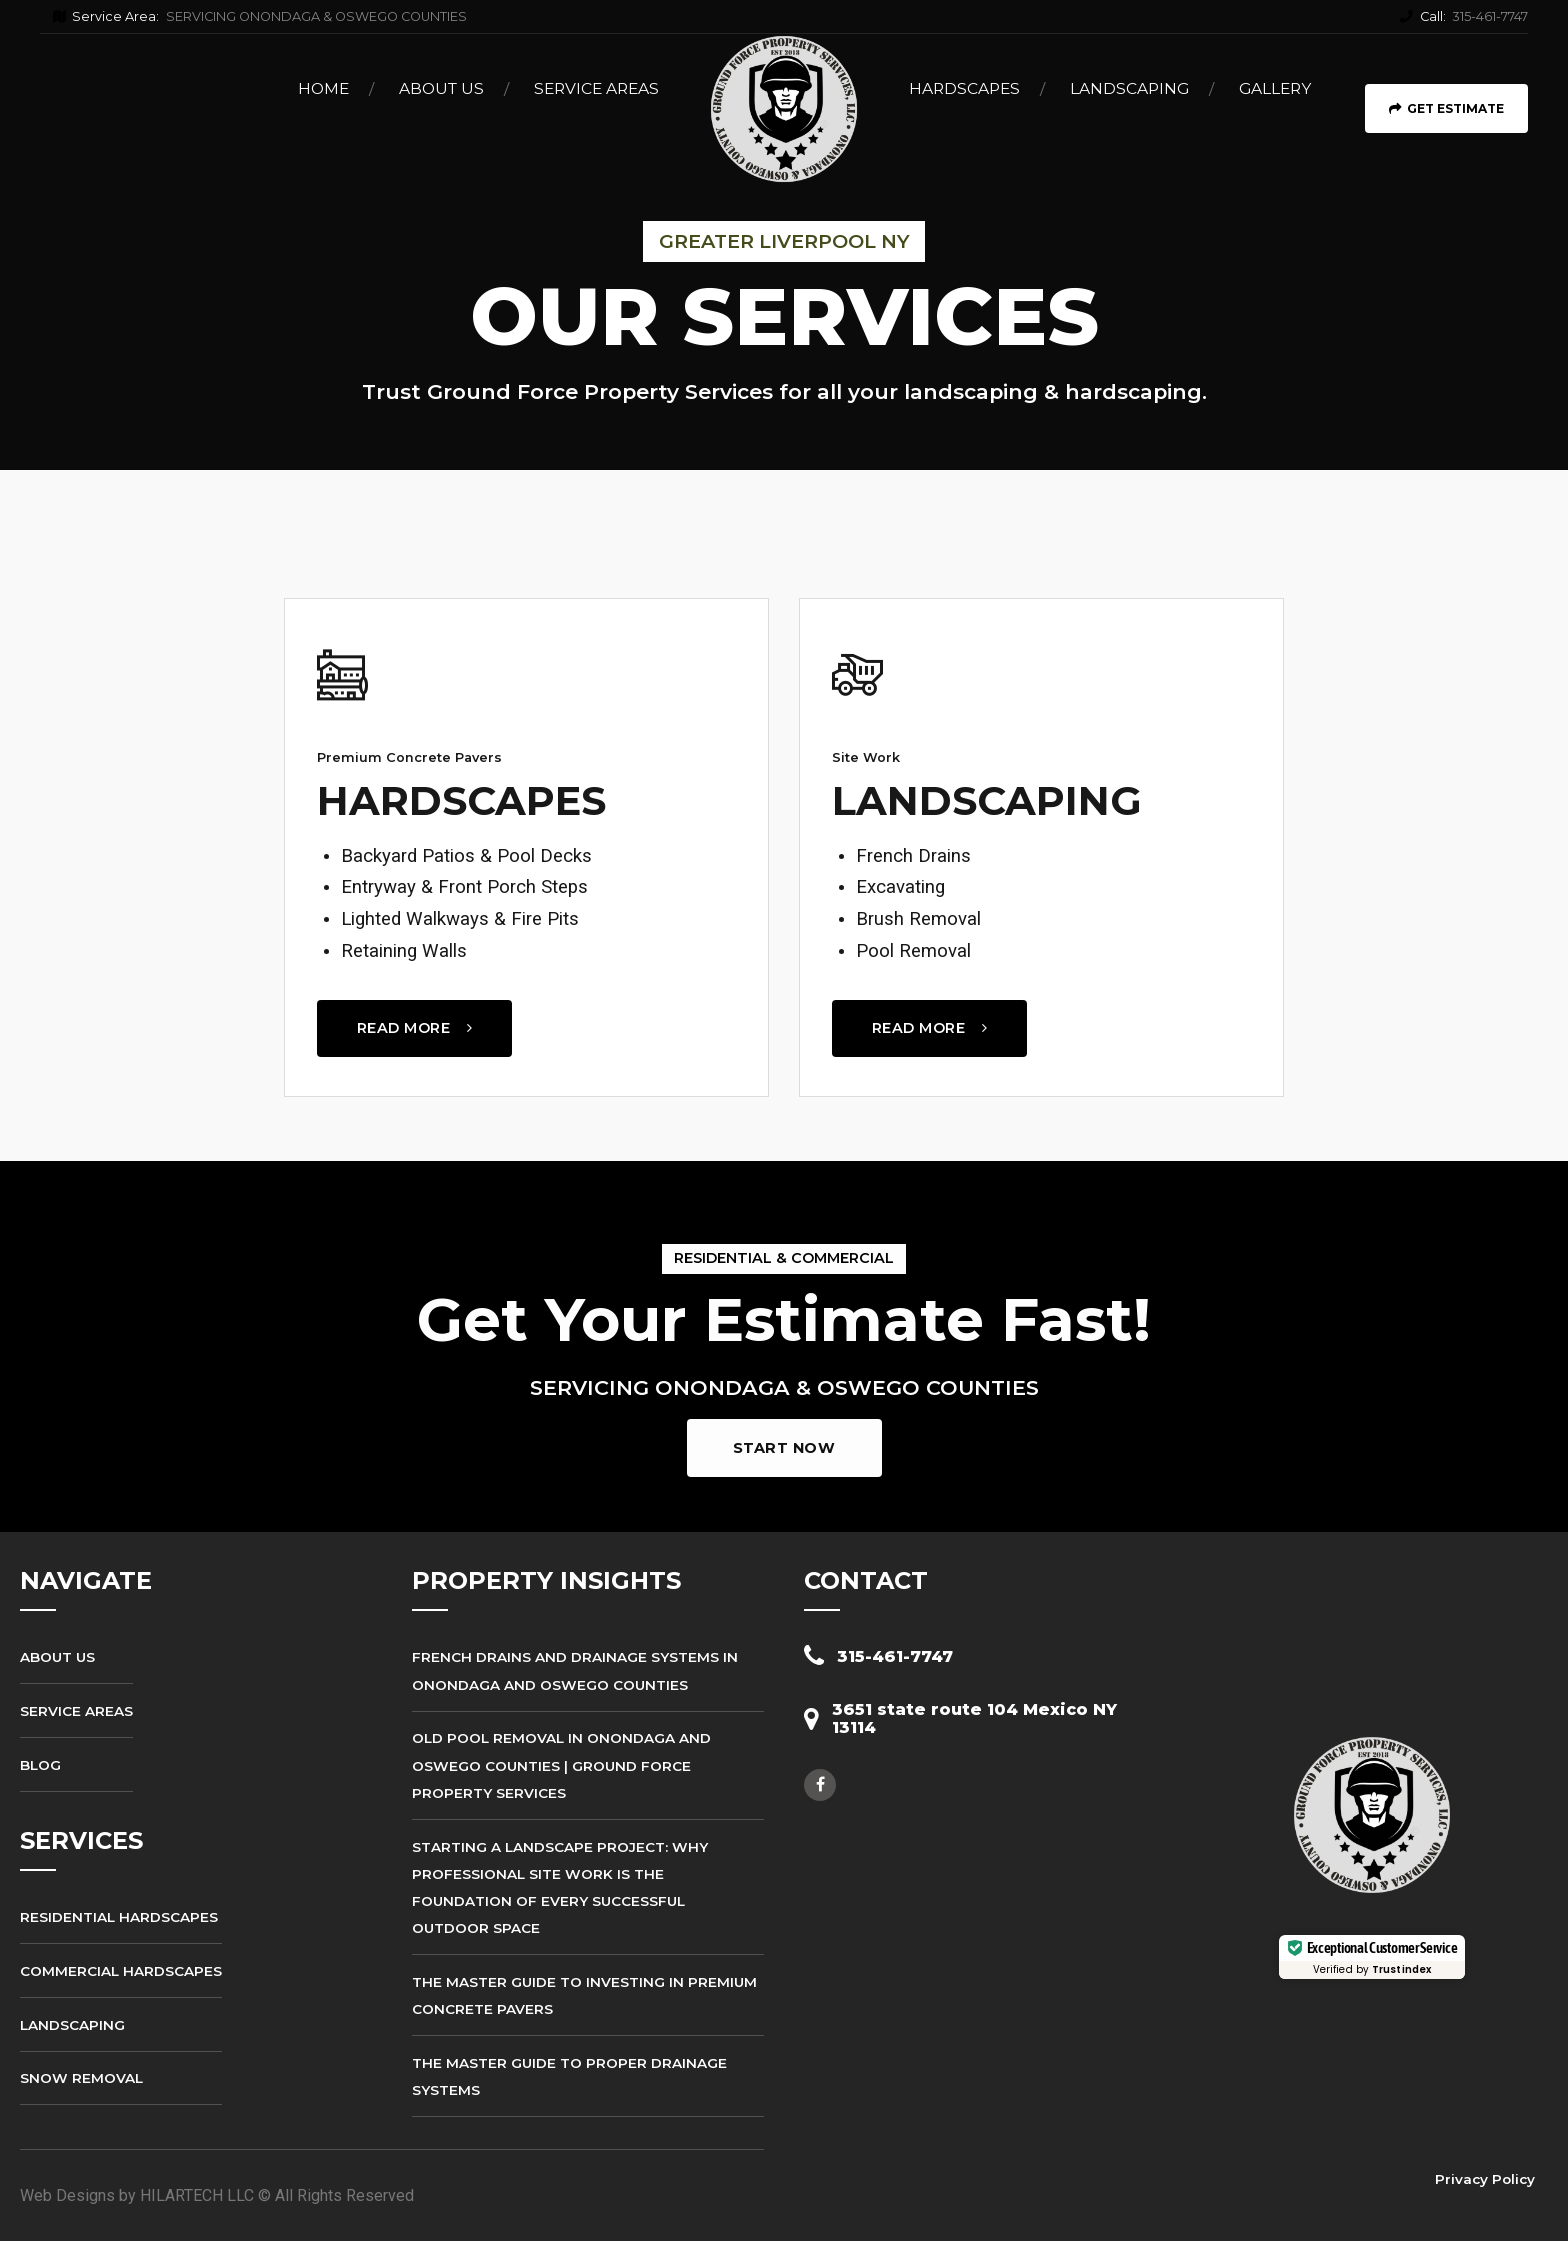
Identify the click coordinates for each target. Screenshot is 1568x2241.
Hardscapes (964, 88)
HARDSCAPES (461, 800)
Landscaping (1129, 88)
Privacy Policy (1485, 2179)
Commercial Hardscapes (121, 1971)
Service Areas (596, 88)
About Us (441, 88)
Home (323, 88)
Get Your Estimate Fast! (784, 1319)
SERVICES (81, 1840)
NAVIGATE (86, 1580)
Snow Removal (81, 2078)
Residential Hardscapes (119, 1917)
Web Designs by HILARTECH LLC (137, 2195)
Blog (40, 1765)
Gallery (1275, 88)
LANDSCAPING (987, 800)
